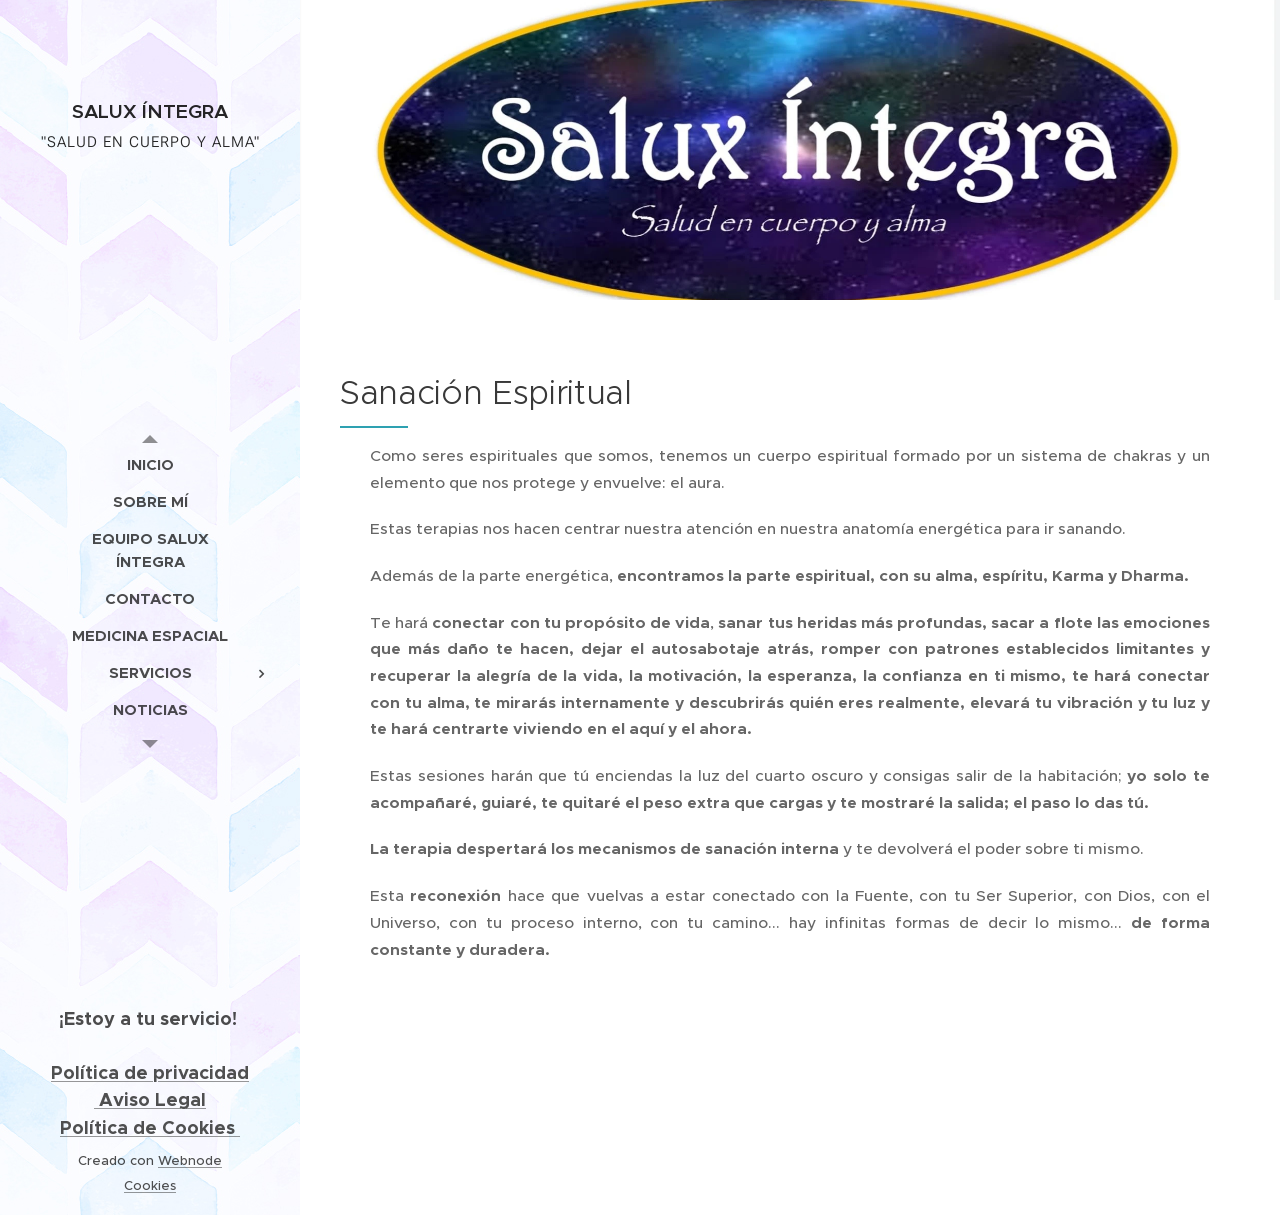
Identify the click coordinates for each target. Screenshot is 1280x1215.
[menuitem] (150, 464)
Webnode (190, 1160)
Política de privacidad (150, 1072)
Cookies (150, 1185)
